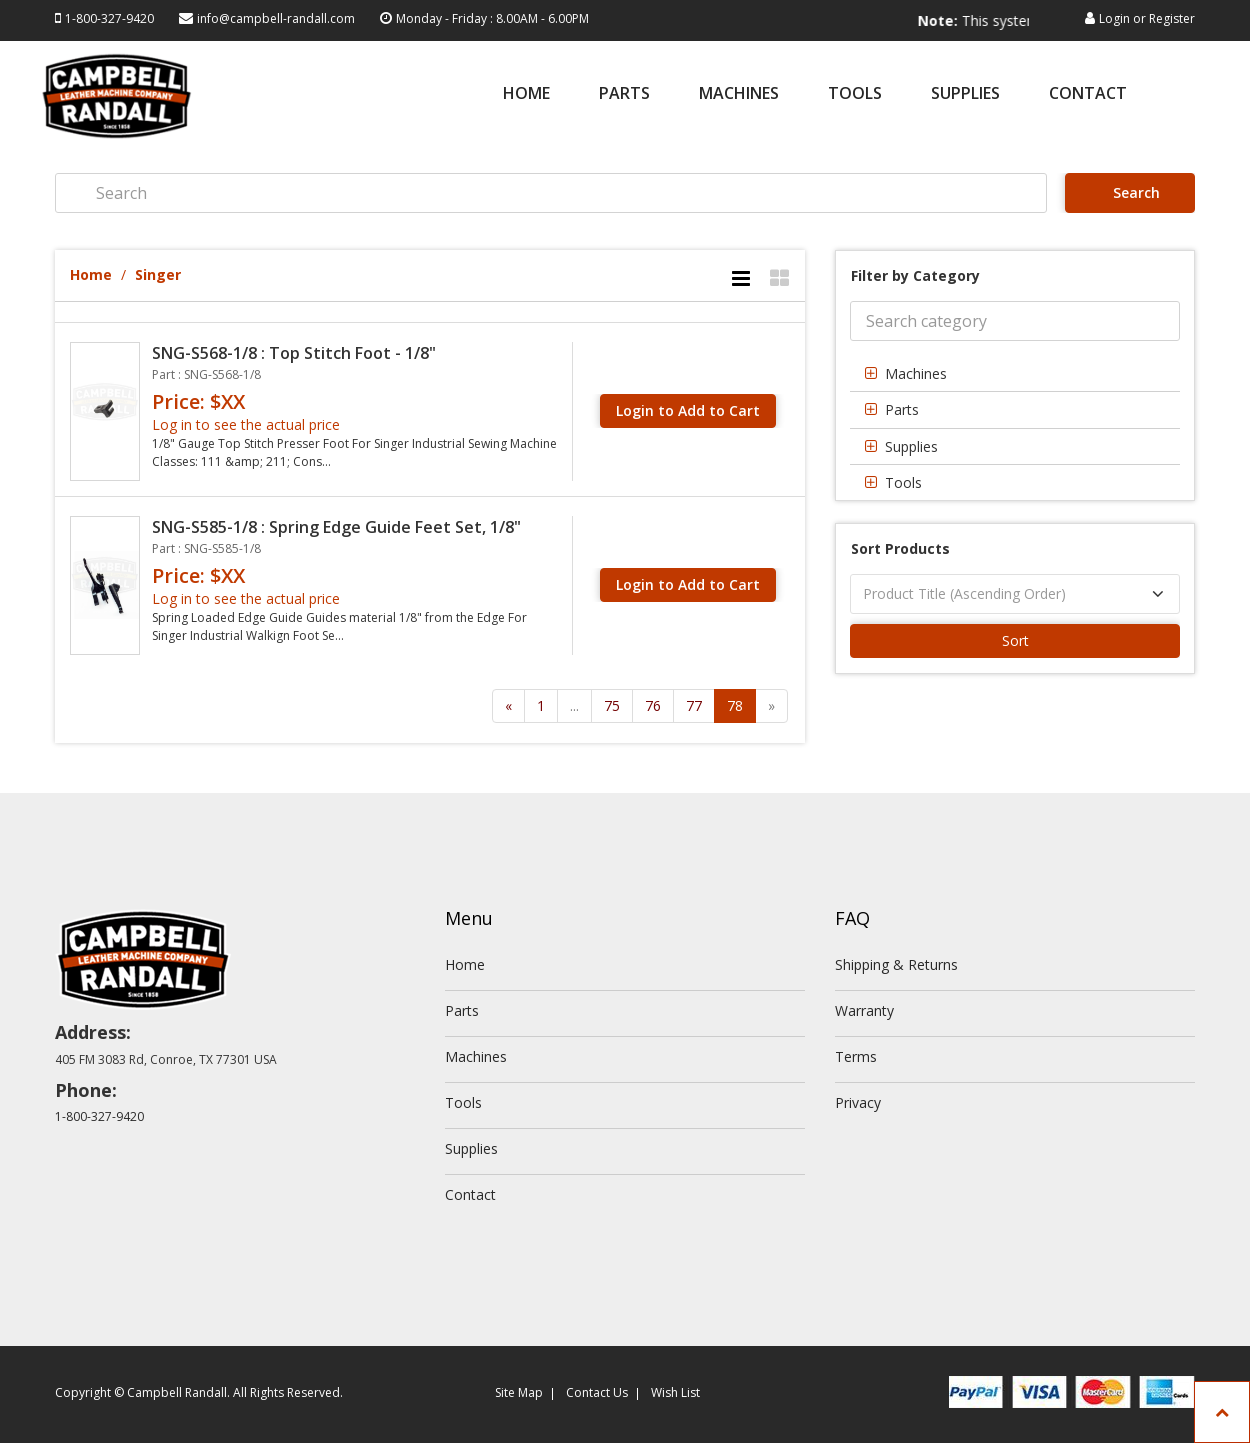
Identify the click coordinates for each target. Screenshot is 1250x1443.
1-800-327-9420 (109, 18)
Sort (1015, 640)
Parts (624, 94)
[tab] (1015, 373)
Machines (739, 94)
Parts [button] (902, 409)
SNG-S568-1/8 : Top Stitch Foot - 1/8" (294, 353)
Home (526, 94)
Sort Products (900, 548)
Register (1172, 18)
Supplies (965, 94)
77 (694, 705)
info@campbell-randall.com (276, 18)
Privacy (858, 1102)
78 (735, 705)
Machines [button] (916, 373)
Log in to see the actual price (246, 424)
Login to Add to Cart (688, 410)
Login (1114, 18)
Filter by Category (915, 275)
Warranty (864, 1010)
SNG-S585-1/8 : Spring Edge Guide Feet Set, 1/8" (336, 527)
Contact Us (597, 1392)
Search (1132, 192)
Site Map (519, 1392)
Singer (158, 274)
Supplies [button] (911, 446)
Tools (855, 94)
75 (612, 705)
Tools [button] (903, 482)
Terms (856, 1056)
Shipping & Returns (896, 964)
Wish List (675, 1392)
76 (653, 705)
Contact (1088, 94)
